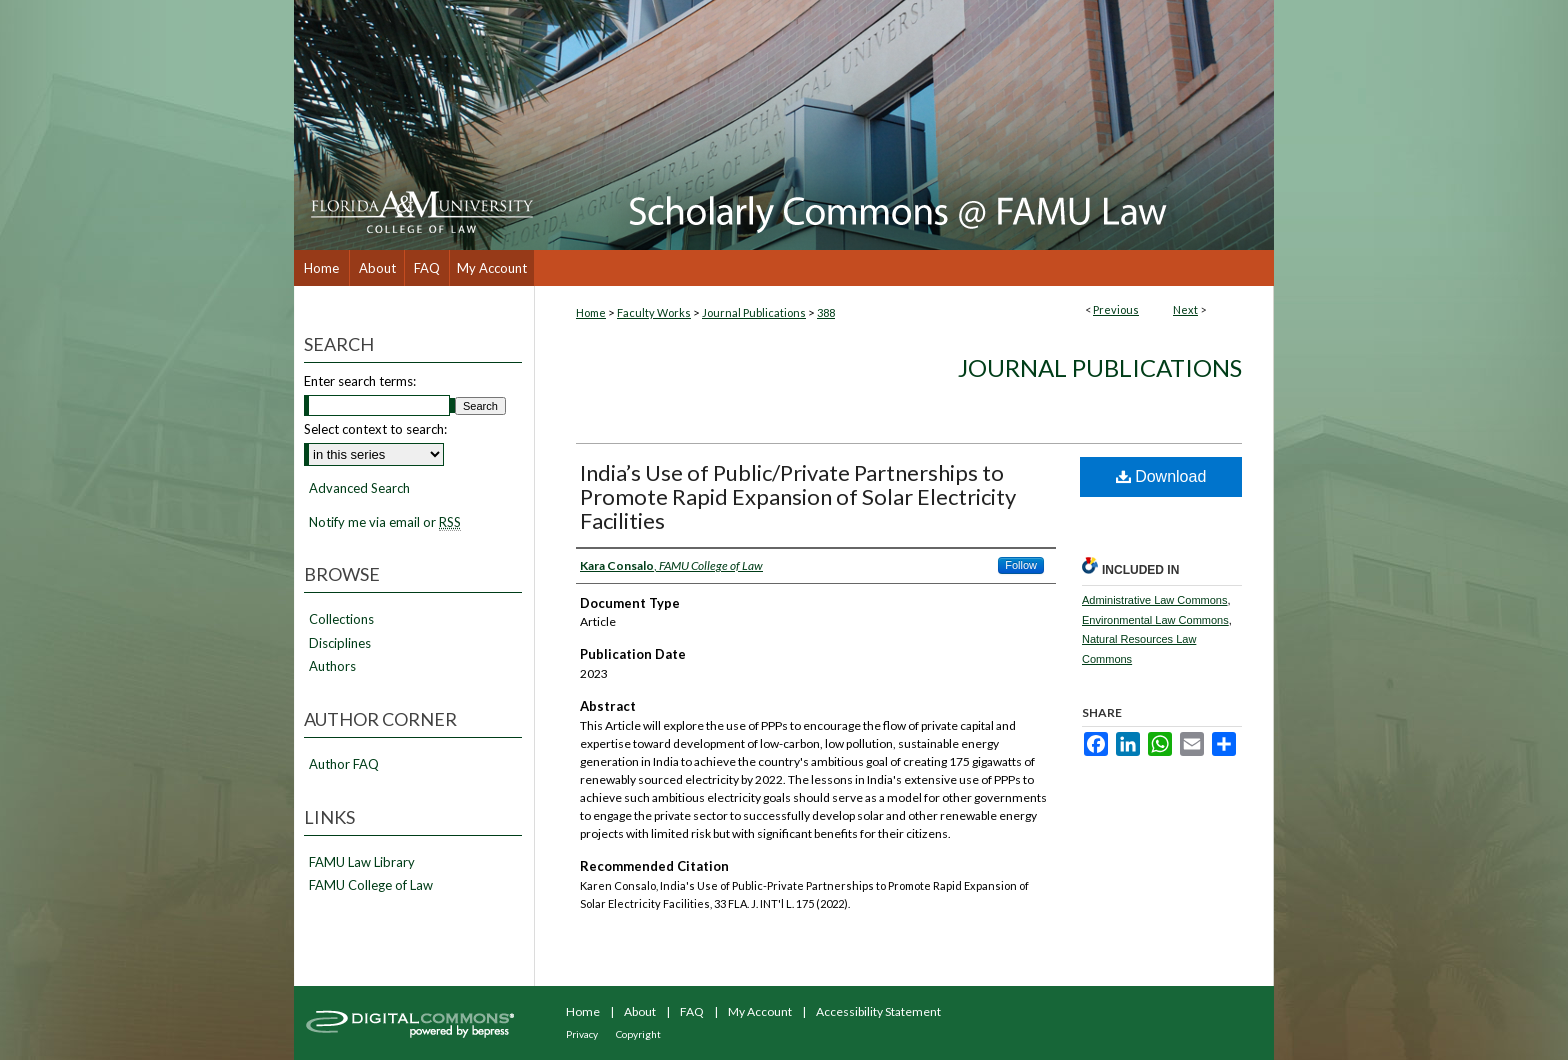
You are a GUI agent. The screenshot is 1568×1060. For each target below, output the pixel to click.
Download (1161, 476)
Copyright (638, 1034)
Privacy (582, 1034)
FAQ (692, 1011)
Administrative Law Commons (1155, 600)
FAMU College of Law (371, 885)
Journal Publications (754, 312)
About (640, 1011)
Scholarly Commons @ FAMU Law (904, 125)
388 (826, 312)
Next (1185, 309)
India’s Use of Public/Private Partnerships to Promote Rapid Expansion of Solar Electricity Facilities (798, 496)
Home (591, 312)
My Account (760, 1011)
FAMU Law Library (362, 862)
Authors (332, 666)
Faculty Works (654, 312)
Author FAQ (344, 764)
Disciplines (340, 643)
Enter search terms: (360, 381)
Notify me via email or (385, 523)
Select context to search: (375, 429)
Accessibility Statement (878, 1011)
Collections (341, 619)
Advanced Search (359, 488)
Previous (1116, 309)
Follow (1021, 565)
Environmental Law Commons (1155, 620)
